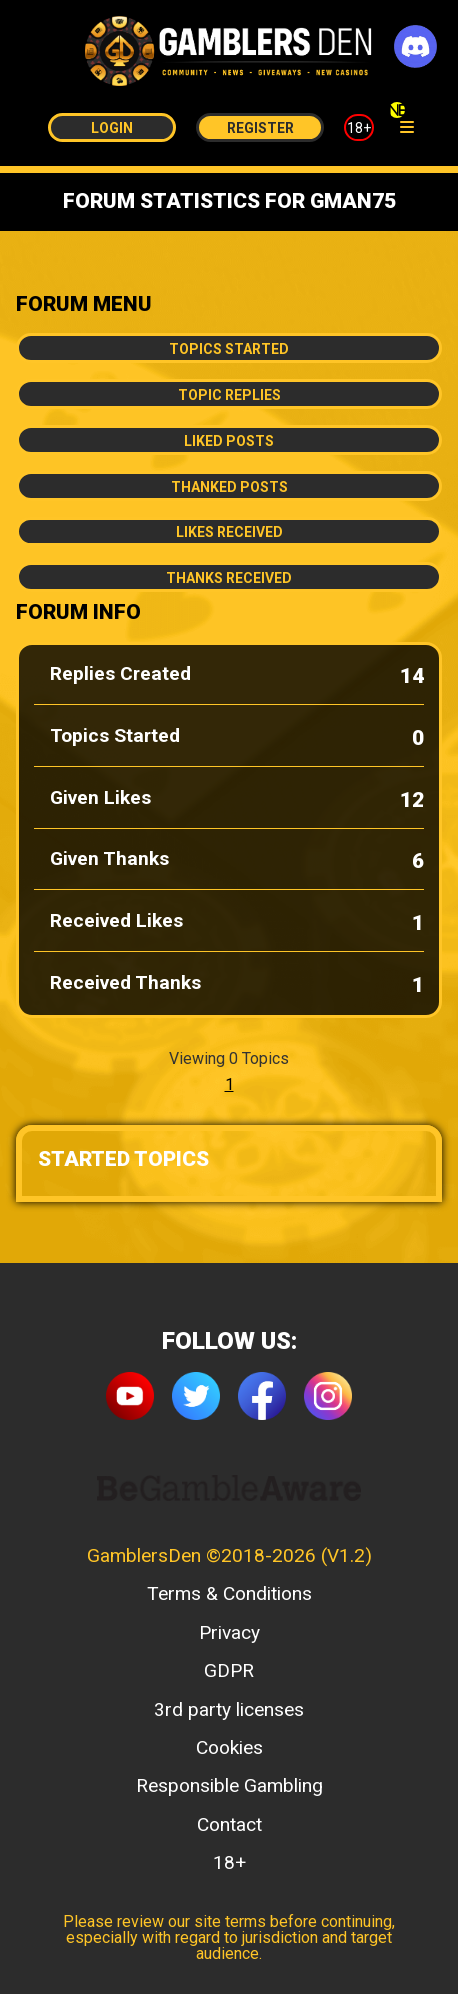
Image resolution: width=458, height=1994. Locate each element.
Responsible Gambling (229, 1785)
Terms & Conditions (229, 1593)
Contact (229, 1824)
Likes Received (229, 532)
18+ (359, 128)
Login (112, 128)
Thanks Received (229, 578)
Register (260, 128)
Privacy (229, 1632)
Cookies (229, 1747)
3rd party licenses (229, 1709)
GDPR (229, 1670)
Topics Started (229, 349)
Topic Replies (229, 395)
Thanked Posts (229, 487)
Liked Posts (229, 441)
